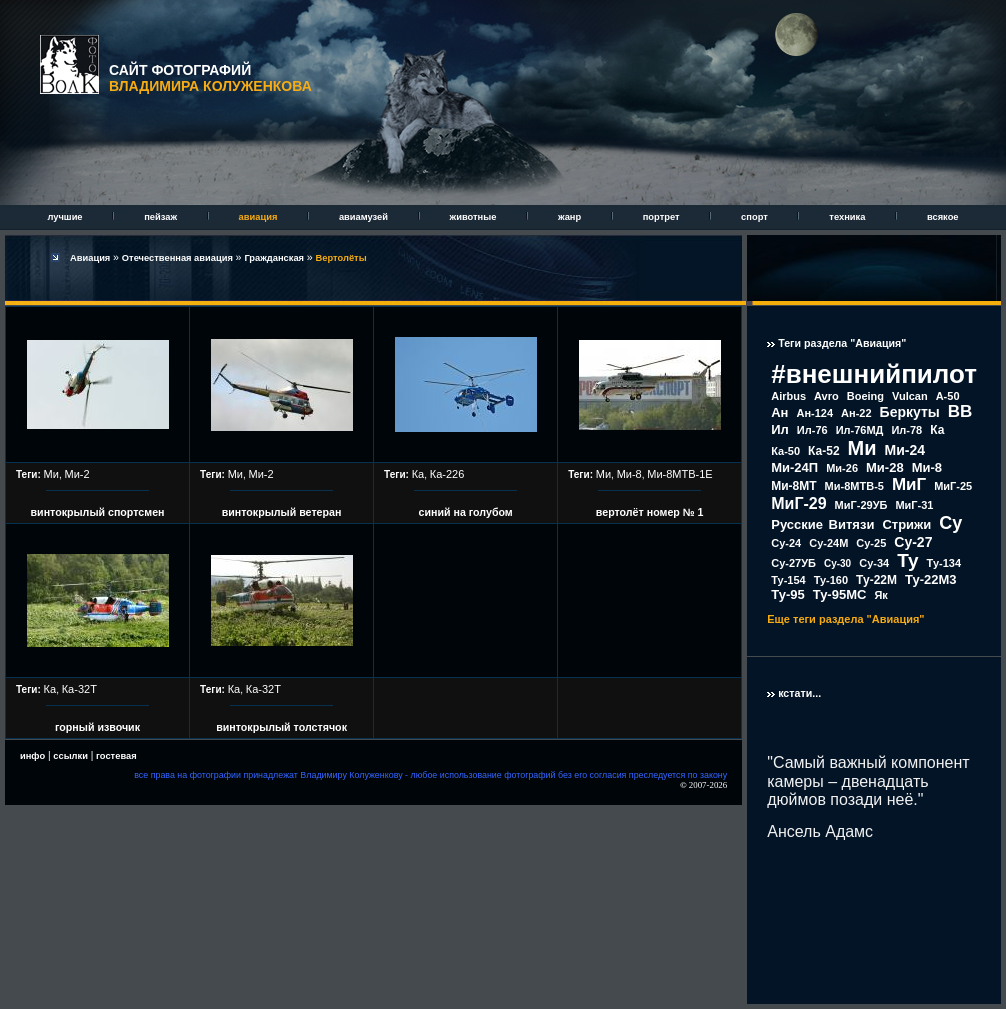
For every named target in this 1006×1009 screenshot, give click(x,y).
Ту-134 (944, 563)
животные (474, 217)
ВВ (960, 411)
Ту (907, 560)
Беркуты (910, 412)
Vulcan (910, 396)
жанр (571, 217)
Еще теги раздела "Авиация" (845, 619)
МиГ (909, 484)
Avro (826, 396)
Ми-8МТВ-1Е (679, 474)
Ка (418, 474)
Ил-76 (812, 430)
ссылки (70, 756)
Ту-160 (831, 580)
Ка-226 (447, 474)
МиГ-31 (914, 505)
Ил (780, 429)
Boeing (865, 396)
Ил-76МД (860, 430)
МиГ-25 (953, 486)
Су (950, 523)
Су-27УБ (793, 563)
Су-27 (913, 542)
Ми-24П (794, 467)
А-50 (948, 396)
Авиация (91, 258)
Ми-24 (905, 450)
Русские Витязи (822, 524)
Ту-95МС (840, 594)
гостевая (116, 756)
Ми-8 (629, 474)
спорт (755, 217)
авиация (259, 217)
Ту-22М (876, 580)
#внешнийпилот (874, 374)
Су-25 (871, 543)
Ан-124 (814, 413)
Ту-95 (787, 594)
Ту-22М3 (931, 579)
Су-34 (874, 563)
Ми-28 (885, 467)
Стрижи (906, 524)
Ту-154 (788, 580)
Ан (779, 412)
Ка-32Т (79, 689)
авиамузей (365, 217)
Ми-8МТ (793, 486)
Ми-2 (76, 474)
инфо (32, 756)
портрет (662, 217)
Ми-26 (842, 468)
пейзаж (161, 217)
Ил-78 (906, 430)
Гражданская (275, 258)
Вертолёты (341, 258)
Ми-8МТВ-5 (854, 486)
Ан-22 (856, 413)
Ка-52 (824, 451)
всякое (943, 217)
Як (880, 595)
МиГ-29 (798, 503)
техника (848, 217)
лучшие (66, 217)
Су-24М (828, 543)
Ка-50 (785, 451)
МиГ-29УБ (861, 505)
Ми (51, 474)
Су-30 (837, 563)
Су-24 (786, 543)
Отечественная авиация (179, 258)
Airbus (788, 396)
